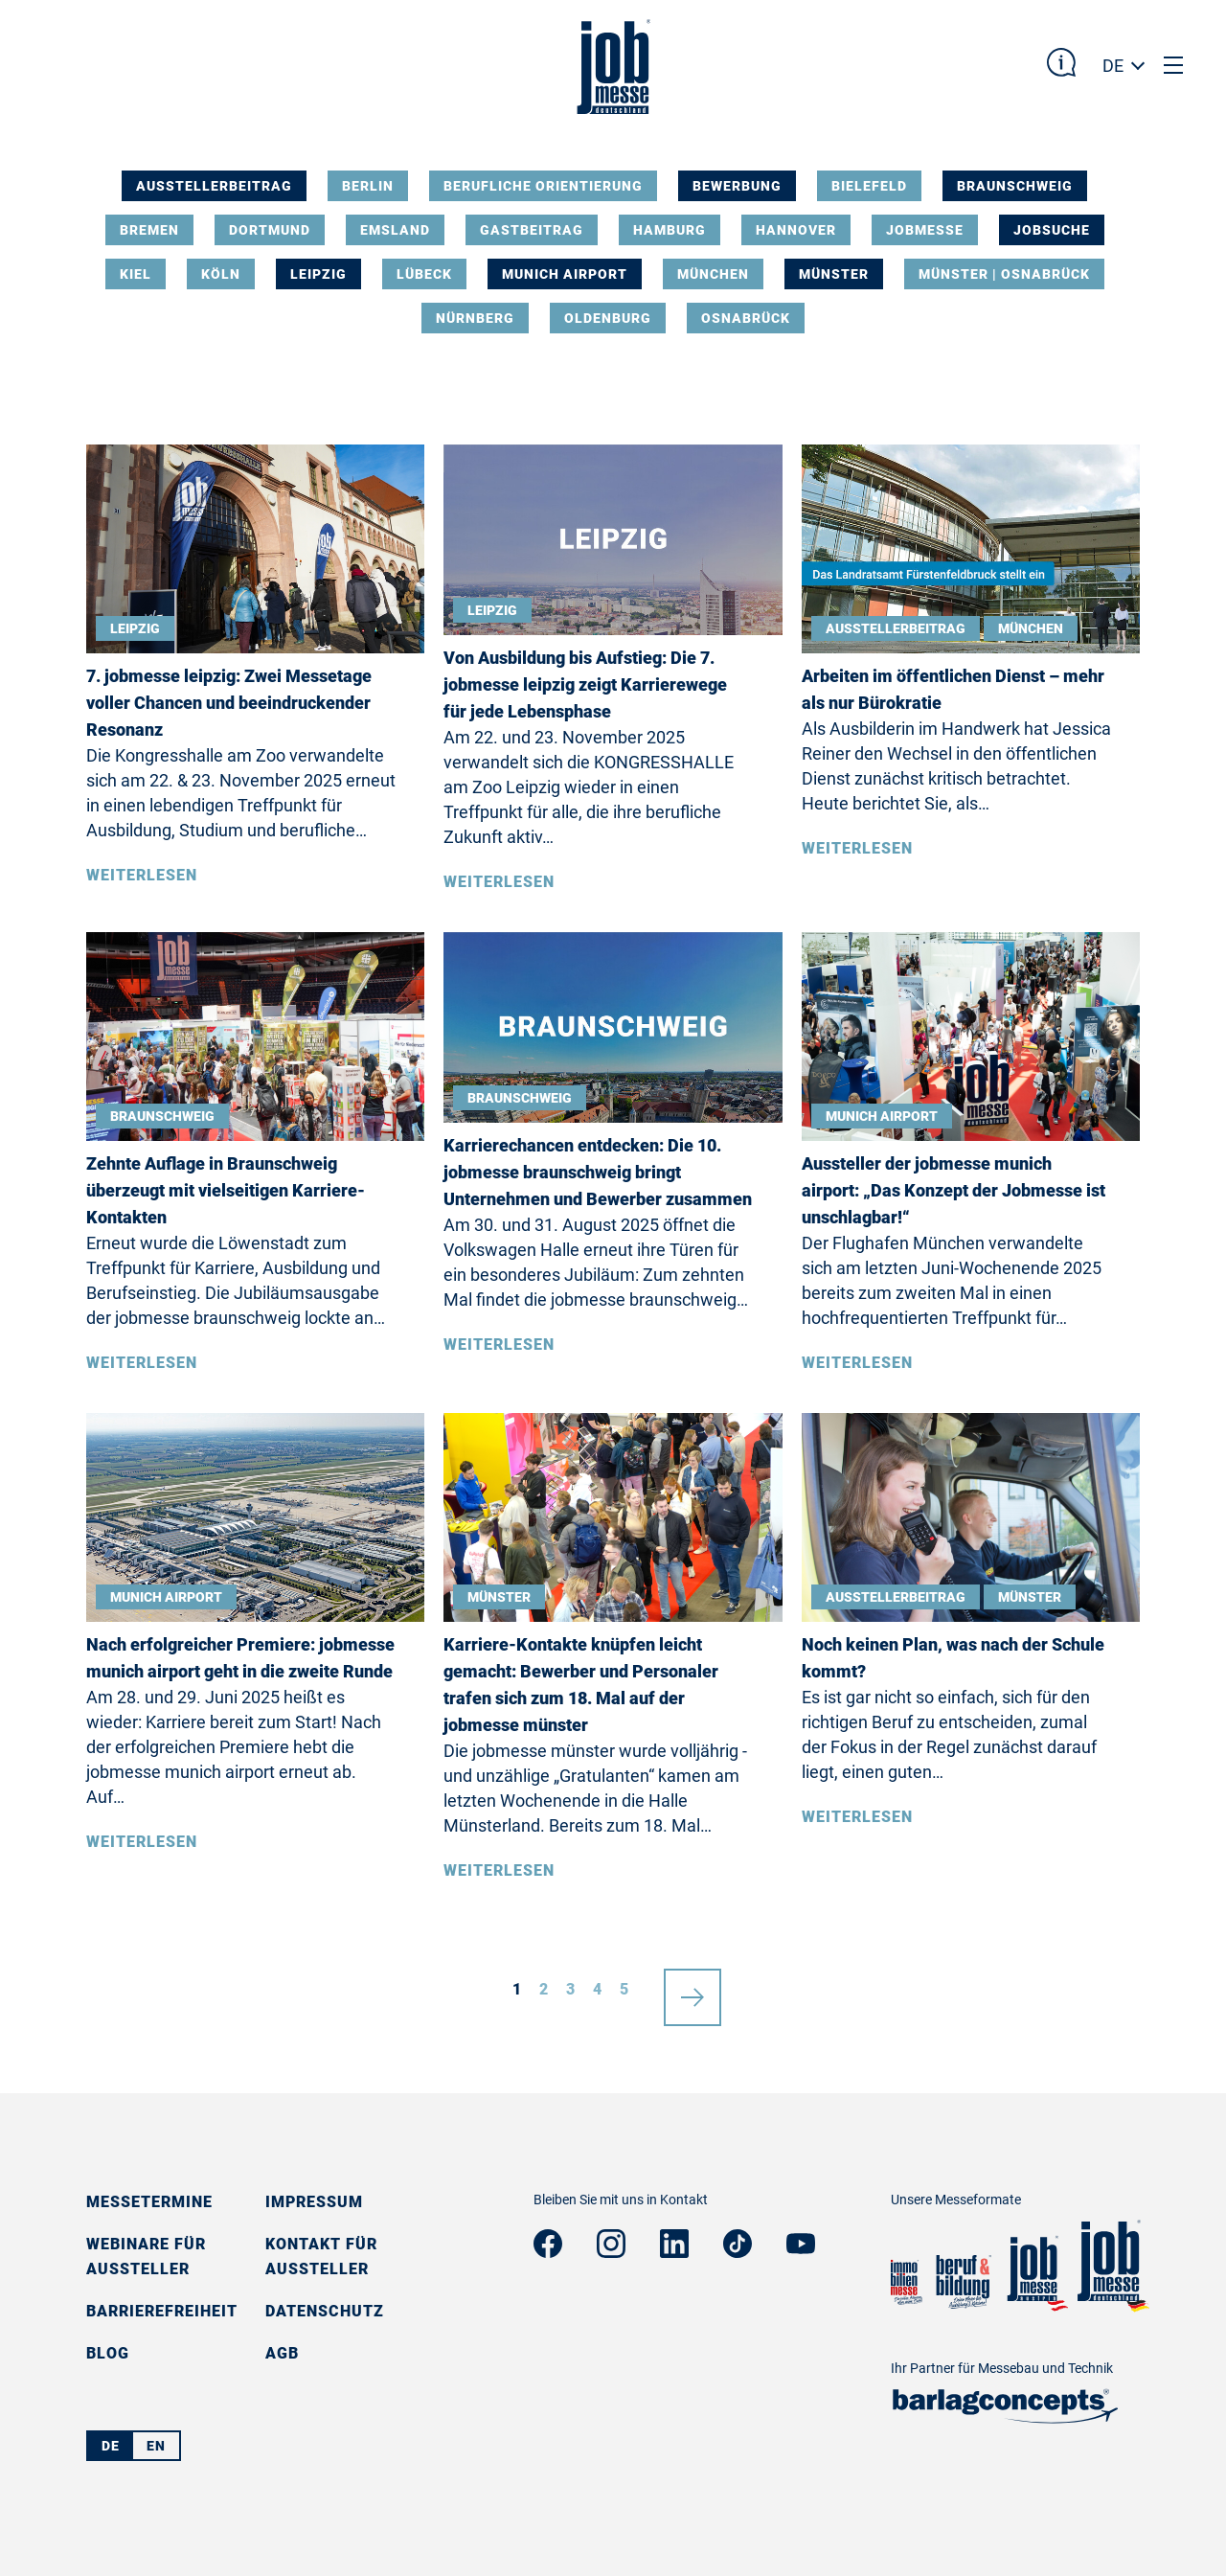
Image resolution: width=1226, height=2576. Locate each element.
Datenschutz (324, 2311)
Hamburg (669, 230)
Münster (834, 274)
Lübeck (424, 274)
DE (1113, 66)
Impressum (314, 2202)
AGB (282, 2353)
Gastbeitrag (531, 230)
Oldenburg (607, 318)
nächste (692, 1990)
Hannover (796, 230)
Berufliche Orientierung (543, 186)
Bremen (149, 230)
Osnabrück (745, 318)
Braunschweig (1015, 186)
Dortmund (269, 230)
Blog (107, 2353)
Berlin (368, 186)
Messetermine (149, 2202)
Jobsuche (1051, 230)
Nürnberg (475, 318)
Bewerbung (737, 186)
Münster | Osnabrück (1004, 274)
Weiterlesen (141, 875)
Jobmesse (925, 230)
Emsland (395, 230)
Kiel (135, 274)
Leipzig (318, 274)
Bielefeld (869, 186)
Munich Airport (564, 274)
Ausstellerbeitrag (214, 186)
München (713, 274)
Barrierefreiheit (162, 2311)
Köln (220, 274)
